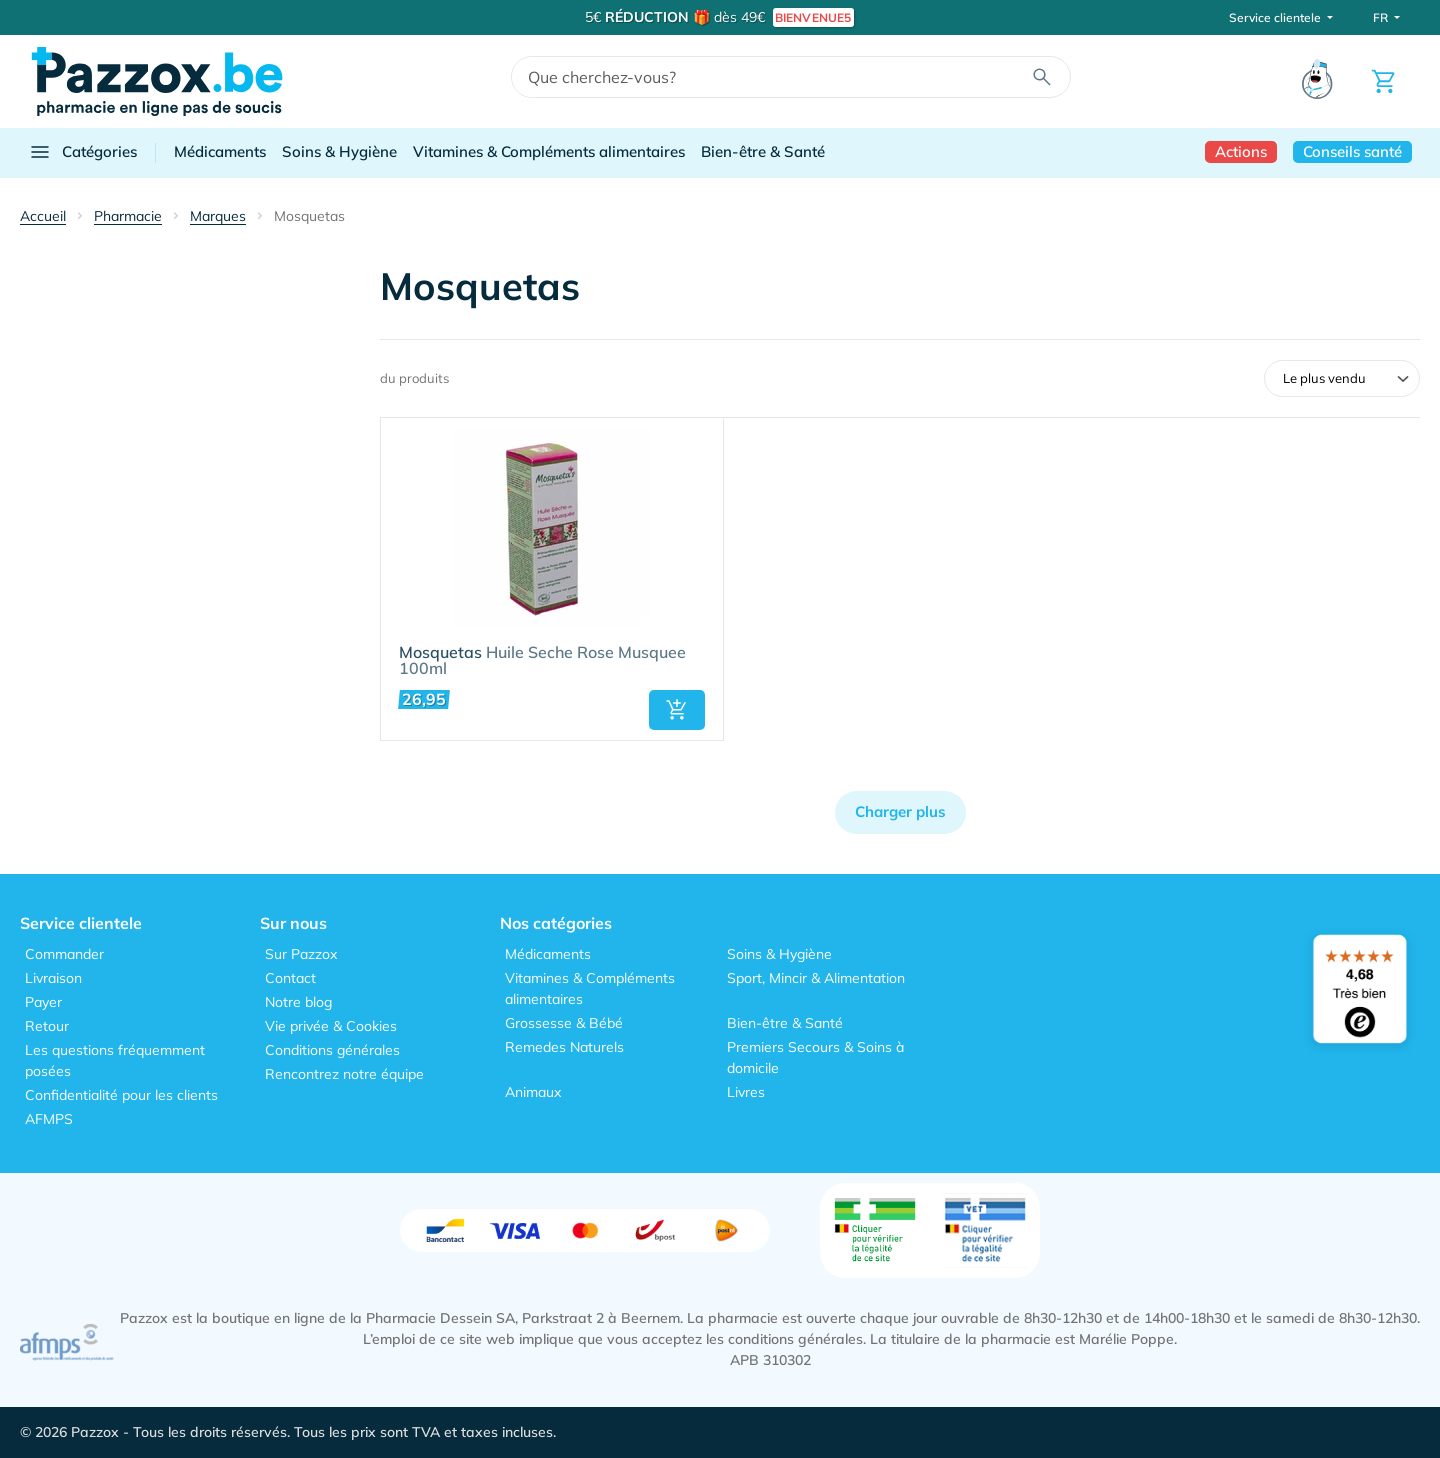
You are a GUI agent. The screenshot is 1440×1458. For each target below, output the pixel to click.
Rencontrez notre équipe (344, 1074)
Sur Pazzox (301, 954)
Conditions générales (332, 1050)
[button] (677, 710)
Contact (290, 978)
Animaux (533, 1092)
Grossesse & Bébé (564, 1023)
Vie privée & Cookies (331, 1026)
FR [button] (1382, 17)
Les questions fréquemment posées (115, 1060)
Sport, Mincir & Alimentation (816, 978)
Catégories (82, 152)
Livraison (53, 978)
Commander (64, 954)
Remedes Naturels (564, 1047)
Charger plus (900, 811)
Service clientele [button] (1276, 17)
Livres (746, 1092)
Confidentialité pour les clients (121, 1095)
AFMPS (49, 1119)
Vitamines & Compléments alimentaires (549, 151)
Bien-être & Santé (763, 151)
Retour (47, 1026)
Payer (43, 1002)
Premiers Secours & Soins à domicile (815, 1057)
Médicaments (220, 151)
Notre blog (298, 1002)
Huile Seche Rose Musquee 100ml (542, 661)
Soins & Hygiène (339, 151)
